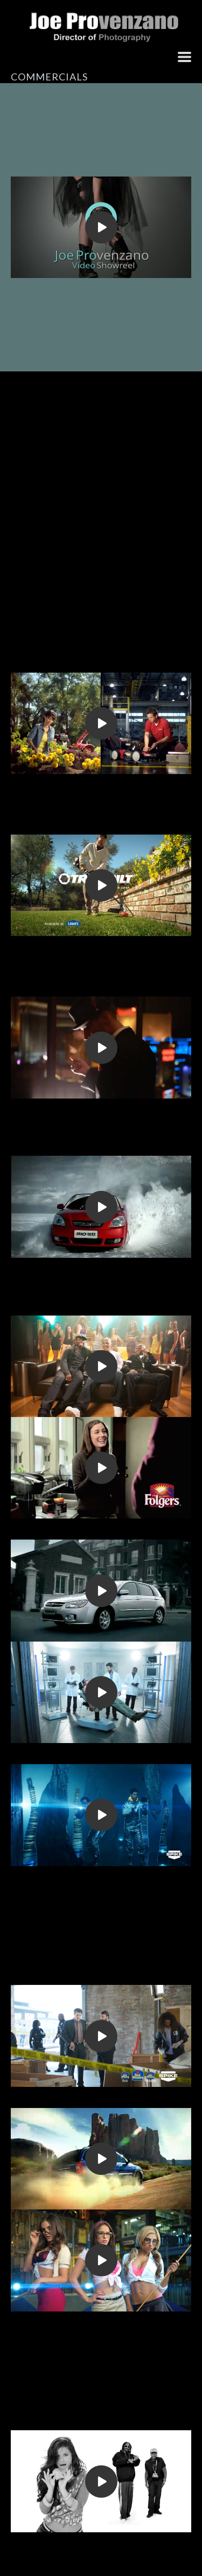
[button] (184, 57)
